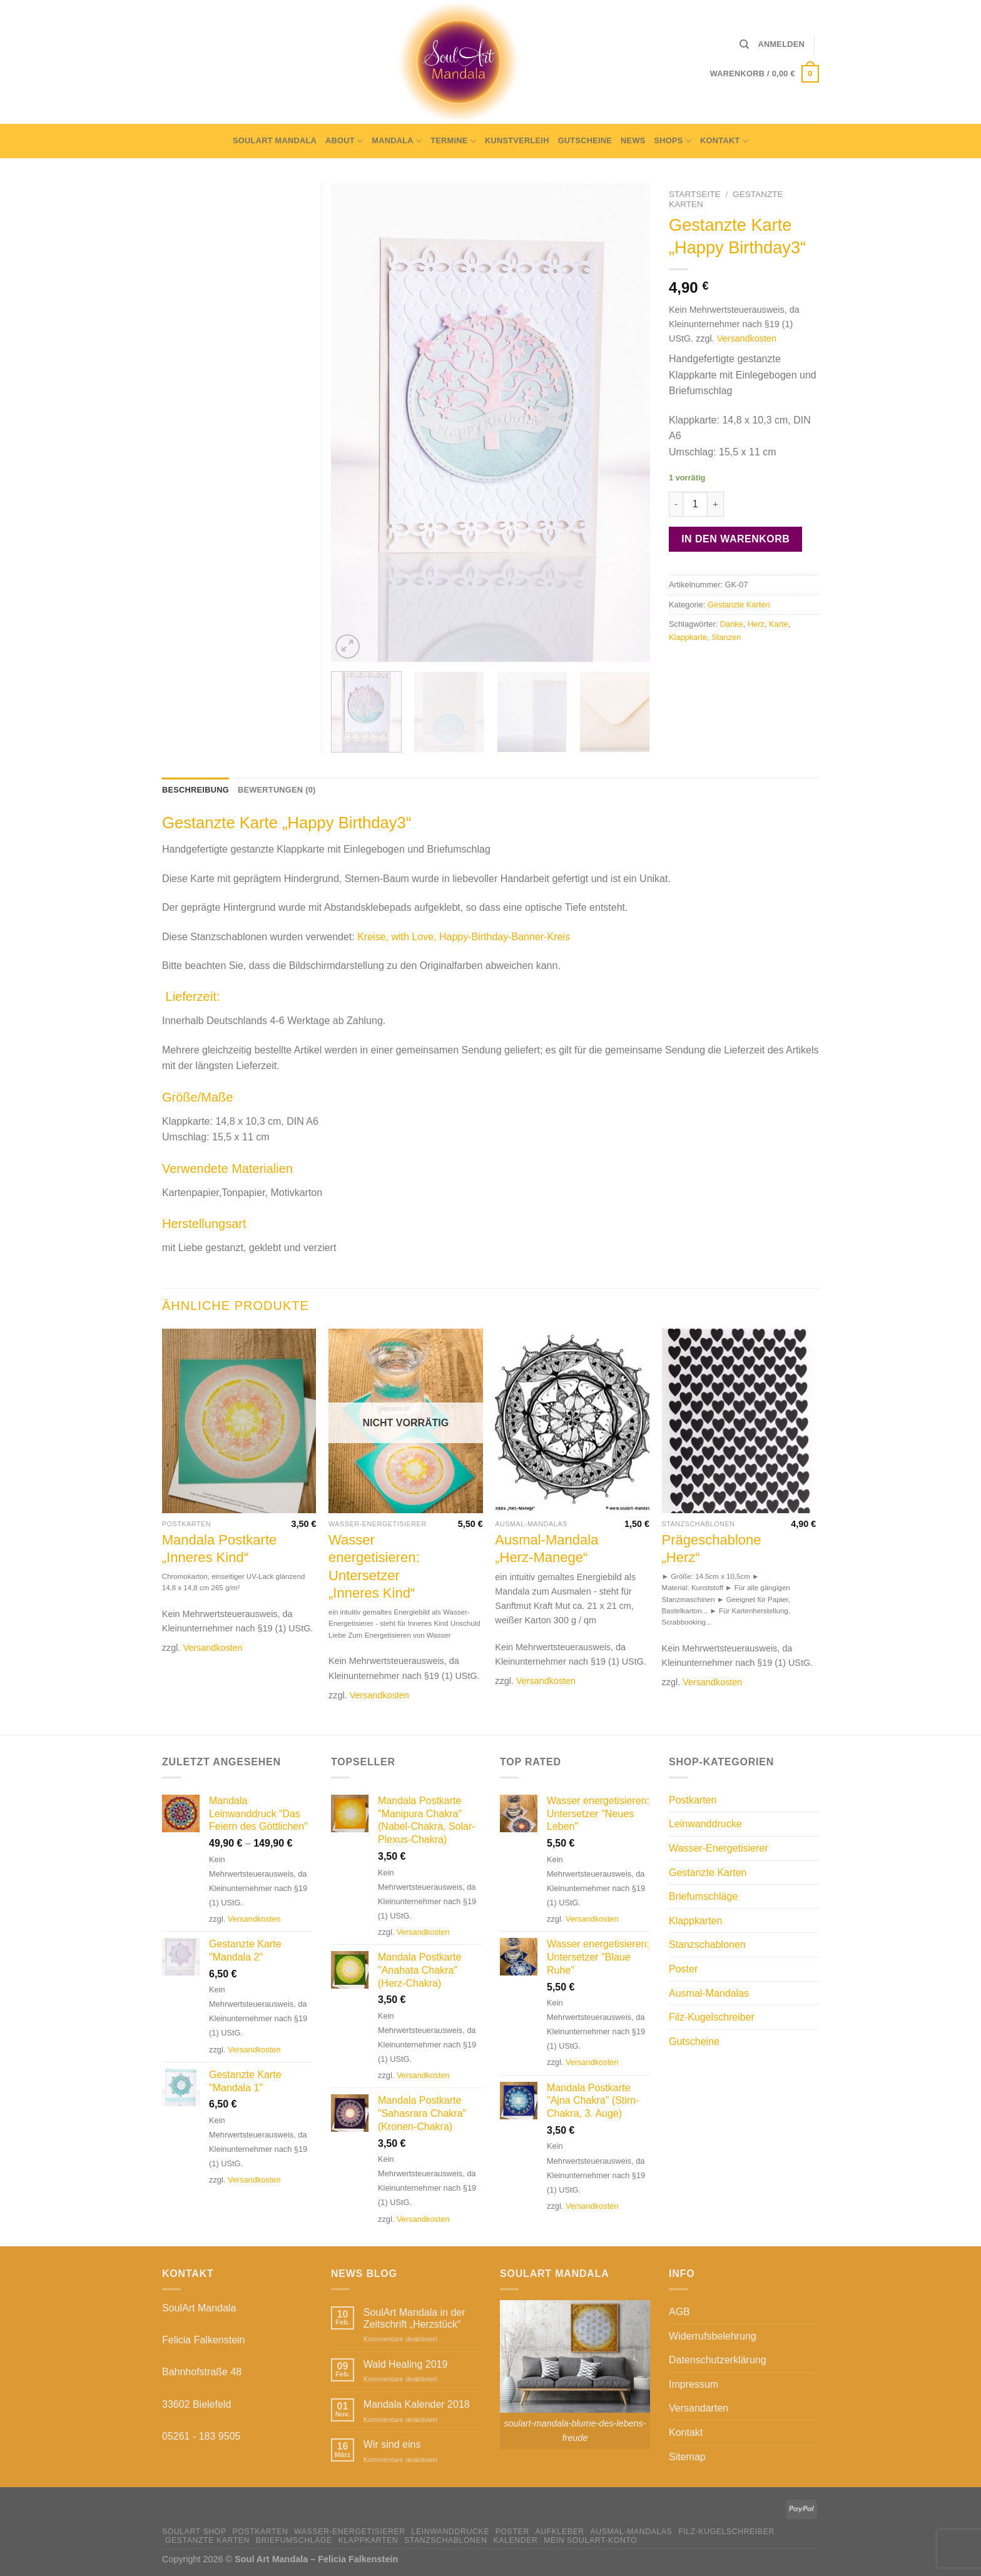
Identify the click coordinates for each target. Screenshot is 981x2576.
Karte (778, 624)
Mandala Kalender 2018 (416, 2404)
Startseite (695, 194)
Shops (673, 141)
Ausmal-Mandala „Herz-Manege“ (546, 1549)
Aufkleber (559, 2531)
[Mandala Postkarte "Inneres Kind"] (239, 1421)
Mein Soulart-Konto (590, 2540)
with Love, (413, 936)
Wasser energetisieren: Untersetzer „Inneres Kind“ (374, 1566)
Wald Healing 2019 (405, 2364)
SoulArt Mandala (275, 140)
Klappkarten (695, 1920)
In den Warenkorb (735, 539)
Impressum (693, 2384)
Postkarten (692, 1800)
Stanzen (726, 637)
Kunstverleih (517, 140)
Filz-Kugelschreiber (712, 2017)
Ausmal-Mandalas (709, 1993)
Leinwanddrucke (705, 1823)
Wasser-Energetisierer (718, 1848)
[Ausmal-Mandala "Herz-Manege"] (572, 1421)
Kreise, (373, 936)
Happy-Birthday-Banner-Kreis (504, 936)
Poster (683, 1969)
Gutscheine (585, 140)
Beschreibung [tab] (195, 789)
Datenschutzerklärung (717, 2360)
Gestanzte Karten (739, 604)
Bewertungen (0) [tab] (277, 789)
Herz (756, 624)
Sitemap (687, 2457)
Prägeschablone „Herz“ (711, 1549)
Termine (453, 141)
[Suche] (744, 44)
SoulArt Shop (194, 2531)
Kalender (516, 2540)
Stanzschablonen (707, 1944)
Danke (731, 624)
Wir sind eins (392, 2444)
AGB (679, 2311)
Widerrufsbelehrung (712, 2336)
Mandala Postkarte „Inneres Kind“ (219, 1549)
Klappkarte (688, 637)
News (633, 140)
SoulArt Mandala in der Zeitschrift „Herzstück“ (414, 2318)
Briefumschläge (703, 1896)
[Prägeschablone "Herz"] (739, 1421)
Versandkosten (746, 338)
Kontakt (724, 141)
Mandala (397, 141)
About (344, 141)
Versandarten (698, 2408)
